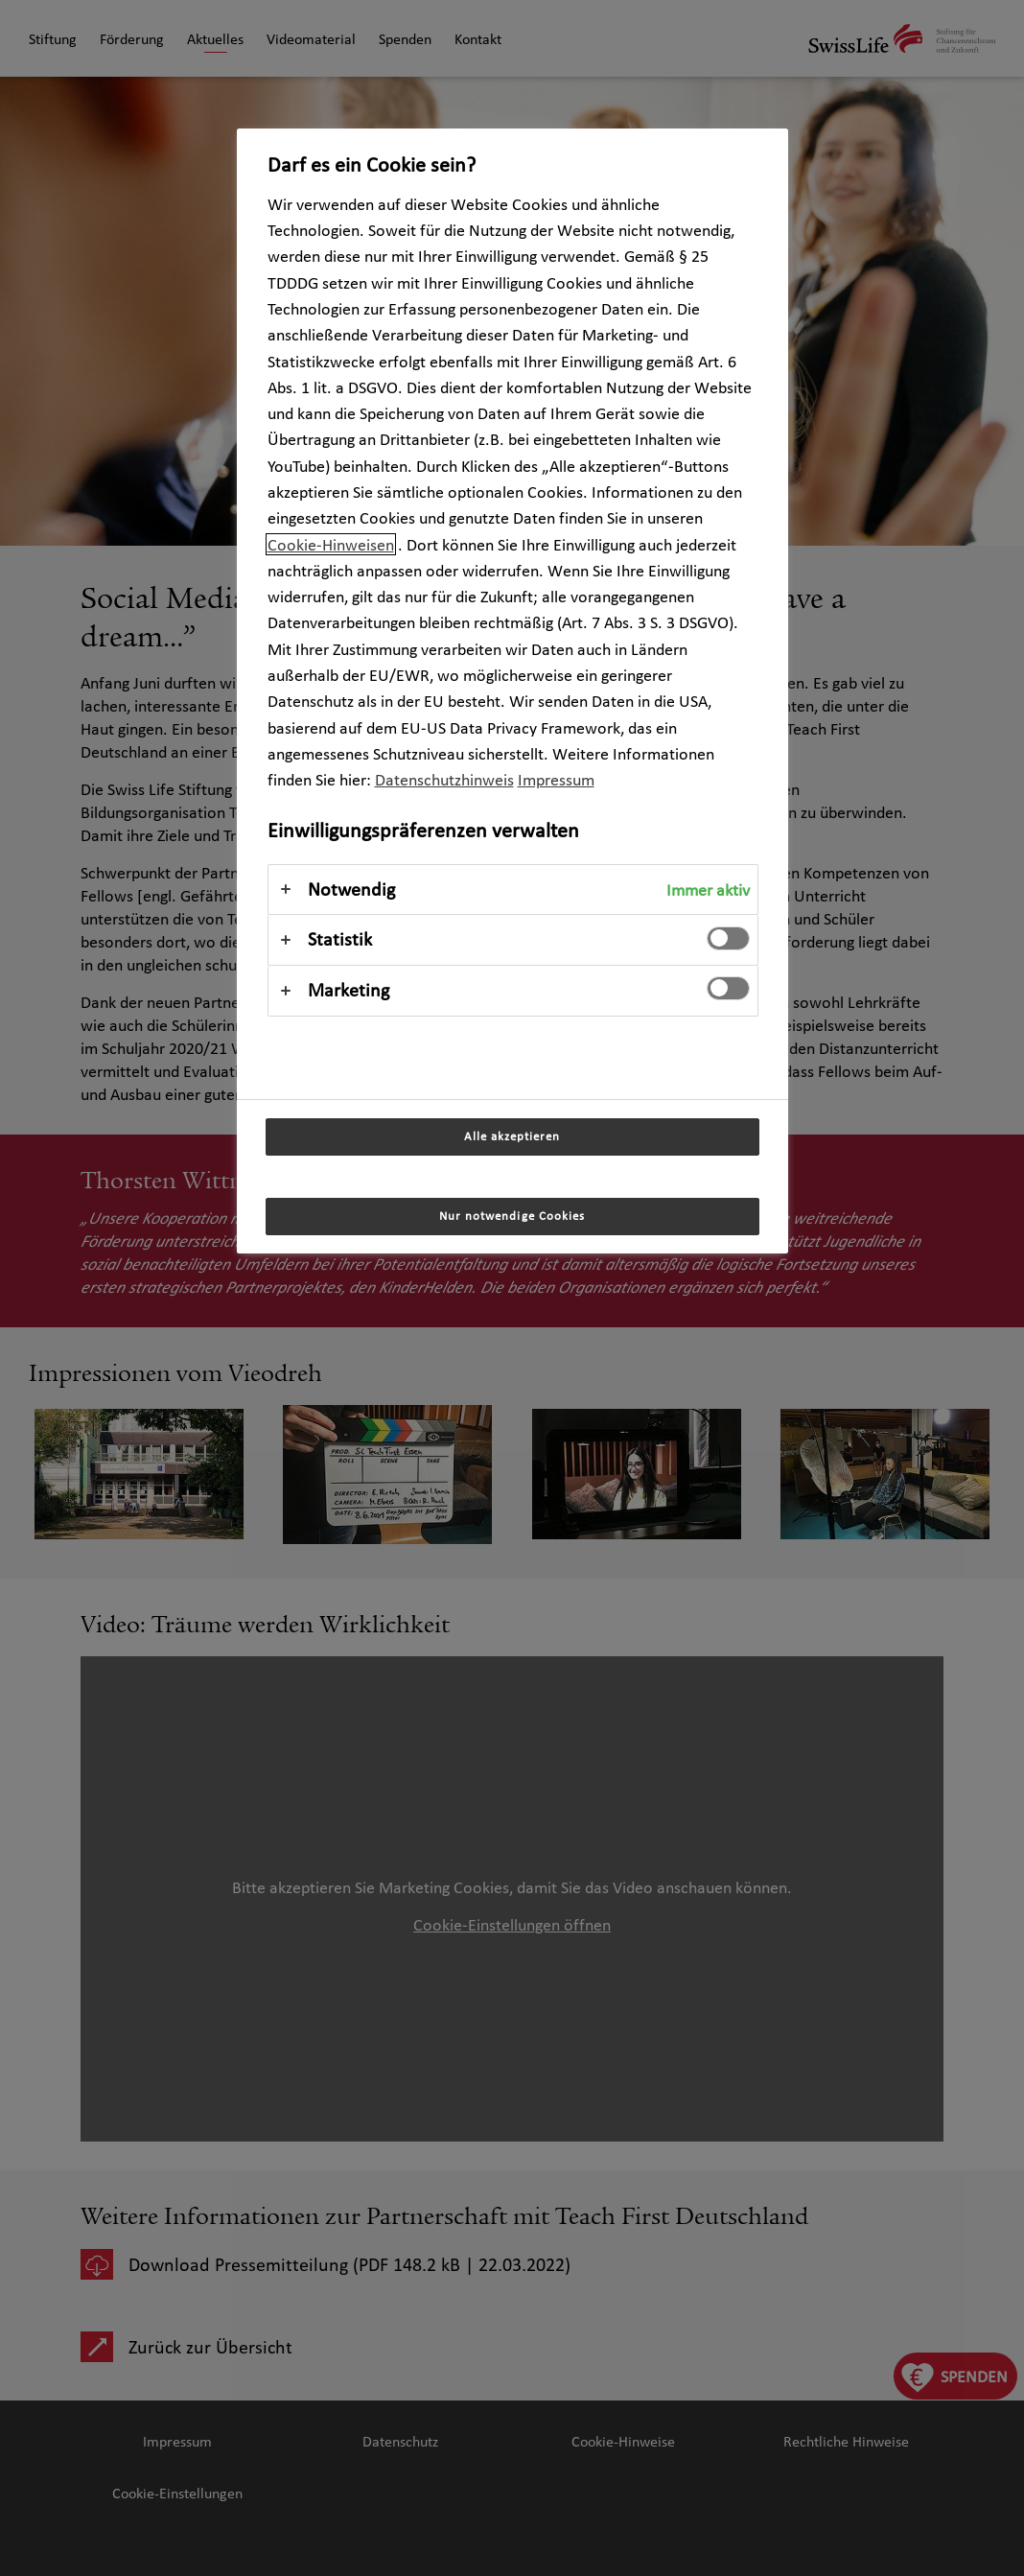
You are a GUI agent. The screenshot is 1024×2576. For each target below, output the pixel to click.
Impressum (556, 779)
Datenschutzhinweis (444, 779)
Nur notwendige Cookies (512, 1215)
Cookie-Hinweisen (331, 544)
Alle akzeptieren (512, 1136)
